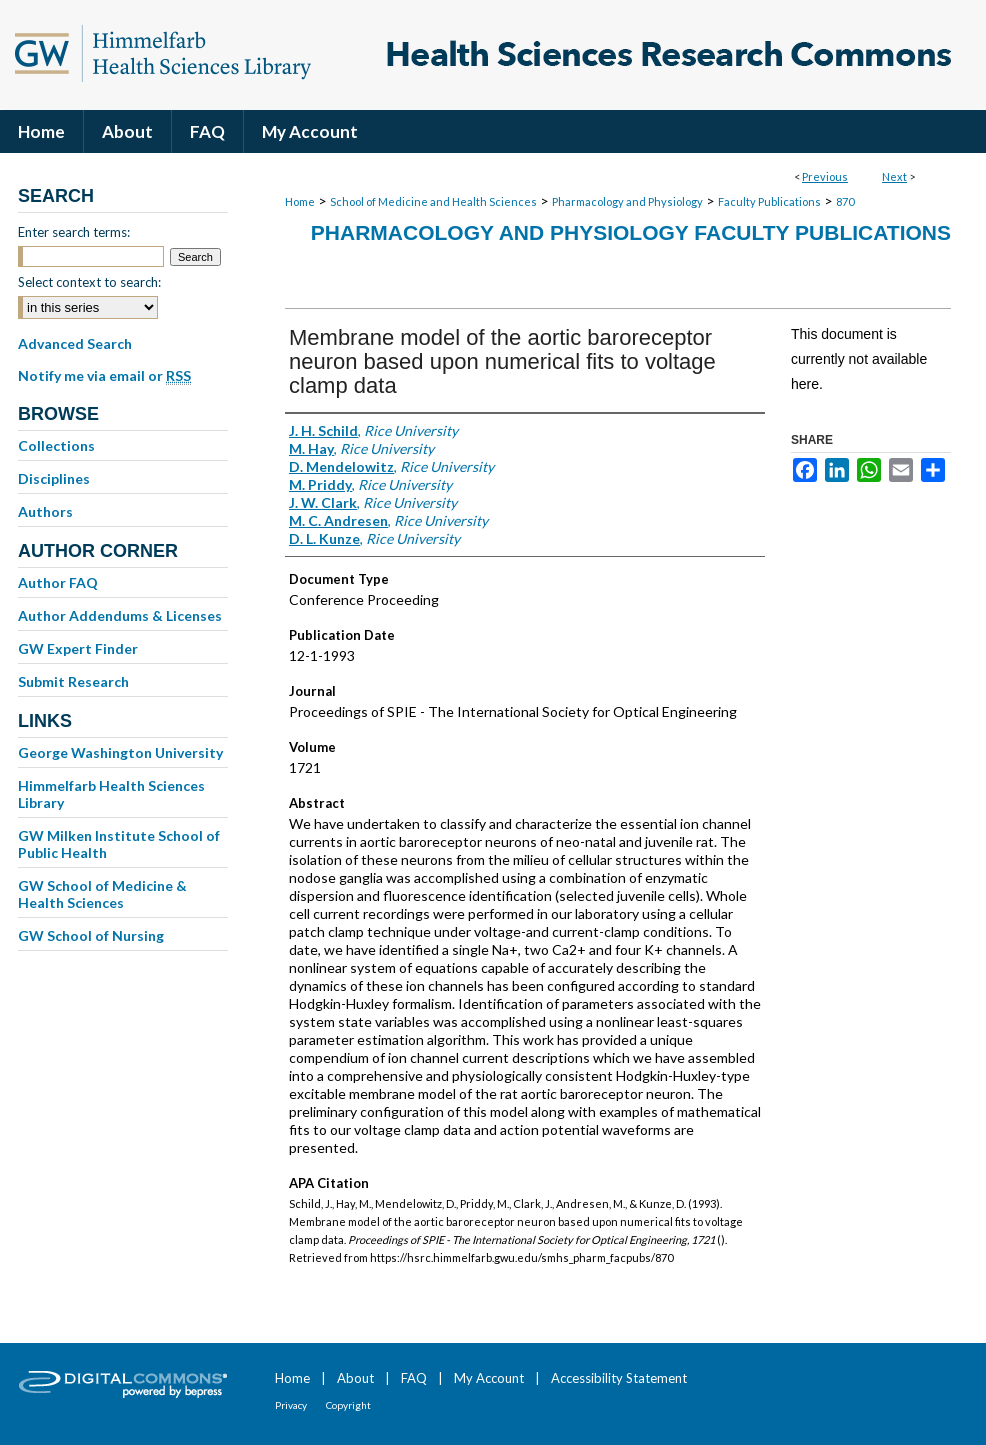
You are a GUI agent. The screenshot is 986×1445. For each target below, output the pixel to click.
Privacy (291, 1405)
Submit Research (73, 681)
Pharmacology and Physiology (627, 201)
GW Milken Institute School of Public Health (119, 844)
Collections (56, 445)
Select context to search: (89, 282)
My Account (489, 1378)
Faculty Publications (769, 201)
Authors (45, 511)
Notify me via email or (104, 376)
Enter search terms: (74, 232)
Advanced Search (75, 343)
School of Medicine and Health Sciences (433, 201)
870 (845, 201)
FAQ (414, 1378)
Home (300, 201)
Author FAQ (58, 582)
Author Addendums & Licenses (120, 615)
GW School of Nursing (91, 935)
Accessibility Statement (619, 1378)
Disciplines (54, 478)
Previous (825, 176)
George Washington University (120, 752)
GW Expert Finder (78, 648)
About (355, 1378)
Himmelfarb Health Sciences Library (111, 794)
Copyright (348, 1405)
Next (894, 176)
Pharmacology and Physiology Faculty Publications (631, 232)
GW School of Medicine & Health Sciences (102, 894)
